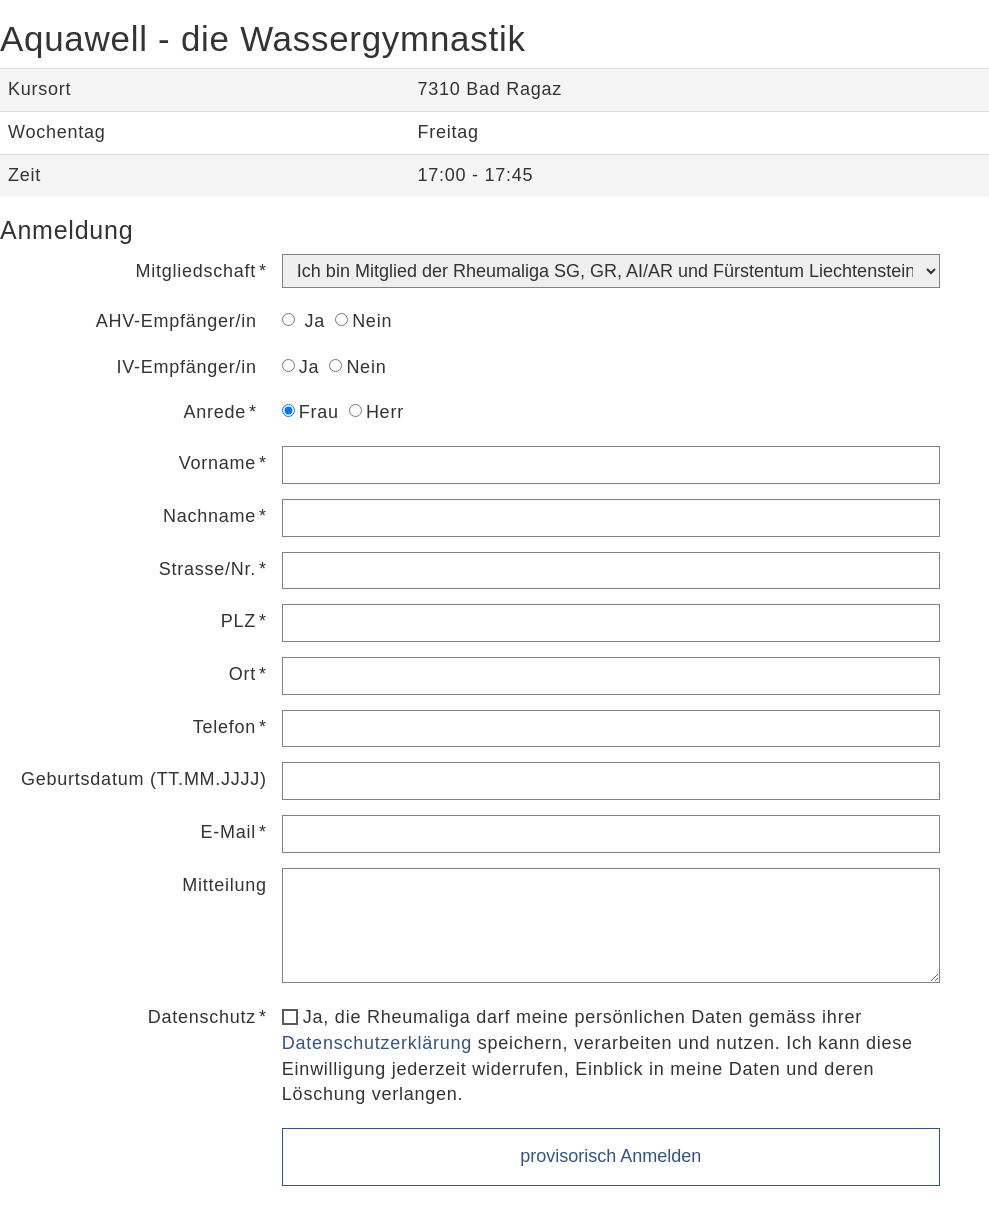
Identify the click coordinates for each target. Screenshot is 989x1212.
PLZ (238, 621)
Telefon (224, 727)
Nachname (209, 516)
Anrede (215, 412)
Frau (310, 412)
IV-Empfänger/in (187, 367)
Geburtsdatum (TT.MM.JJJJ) (144, 779)
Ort (242, 674)
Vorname (217, 463)
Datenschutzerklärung (377, 1043)
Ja (303, 321)
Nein (363, 321)
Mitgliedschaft (196, 271)
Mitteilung (224, 885)
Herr (376, 412)
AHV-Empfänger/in (176, 321)
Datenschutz (202, 1017)
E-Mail (229, 832)
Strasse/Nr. (207, 569)
